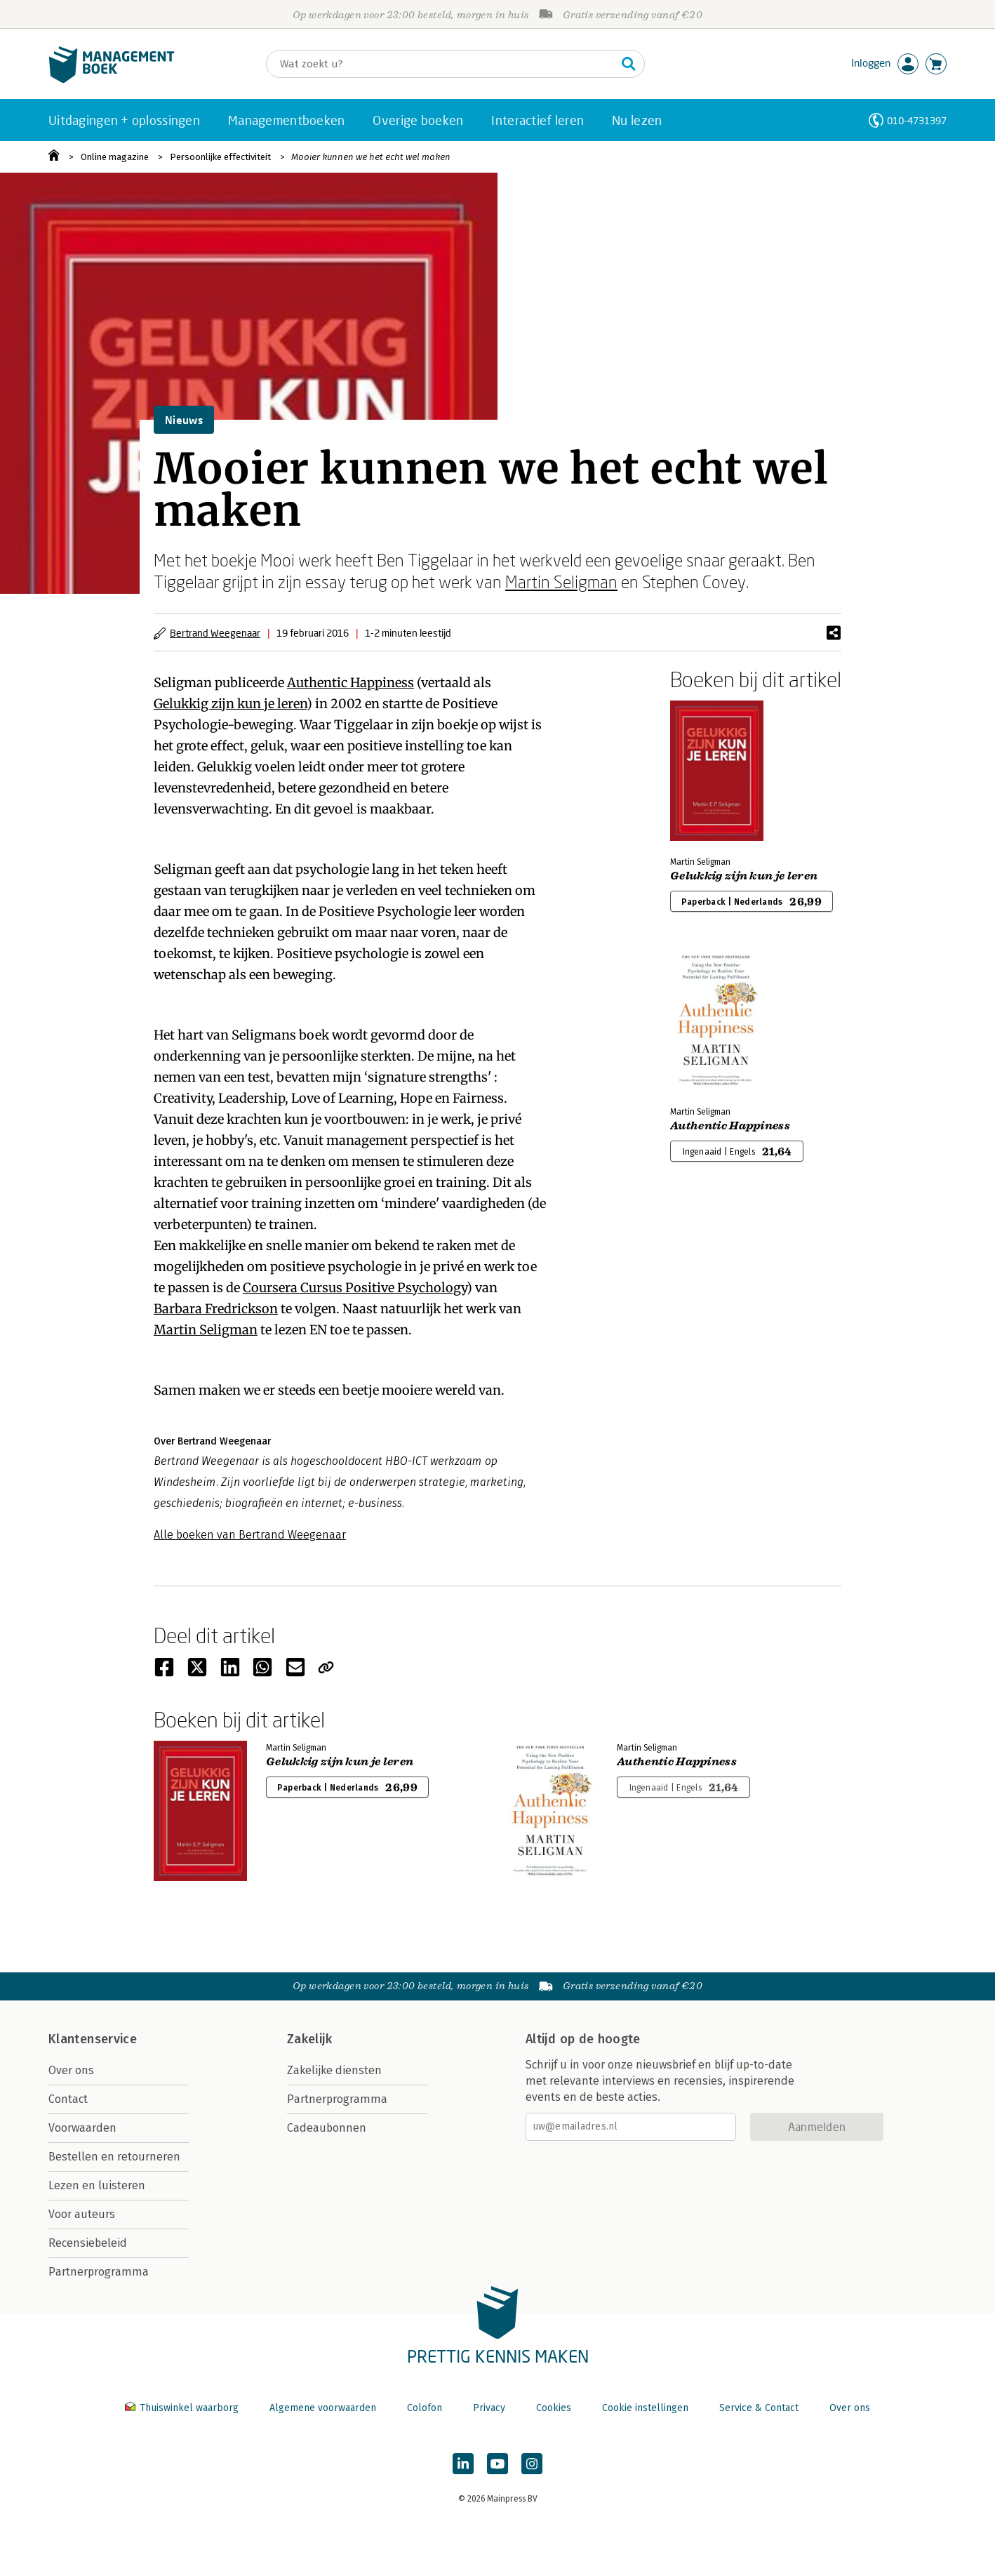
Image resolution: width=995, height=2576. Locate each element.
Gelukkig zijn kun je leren (230, 704)
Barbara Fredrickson (216, 1309)
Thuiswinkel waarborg (183, 2408)
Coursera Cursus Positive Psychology (355, 1288)
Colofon (424, 2408)
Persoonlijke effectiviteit (220, 157)
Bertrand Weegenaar (215, 633)
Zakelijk (309, 2039)
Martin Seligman (561, 581)
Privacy (489, 2408)
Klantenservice (92, 2039)
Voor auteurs (81, 2214)
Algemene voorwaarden (322, 2408)
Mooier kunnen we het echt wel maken (370, 157)
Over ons (71, 2070)
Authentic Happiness (350, 683)
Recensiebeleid (87, 2243)
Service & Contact (759, 2408)
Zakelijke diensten (334, 2070)
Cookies (553, 2408)
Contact (68, 2099)
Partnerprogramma (98, 2271)
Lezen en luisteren (96, 2185)
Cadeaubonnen (326, 2128)
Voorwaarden (82, 2128)
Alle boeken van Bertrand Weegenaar (250, 1534)
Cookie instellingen (645, 2408)
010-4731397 (917, 120)
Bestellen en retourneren (114, 2156)
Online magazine (115, 157)
